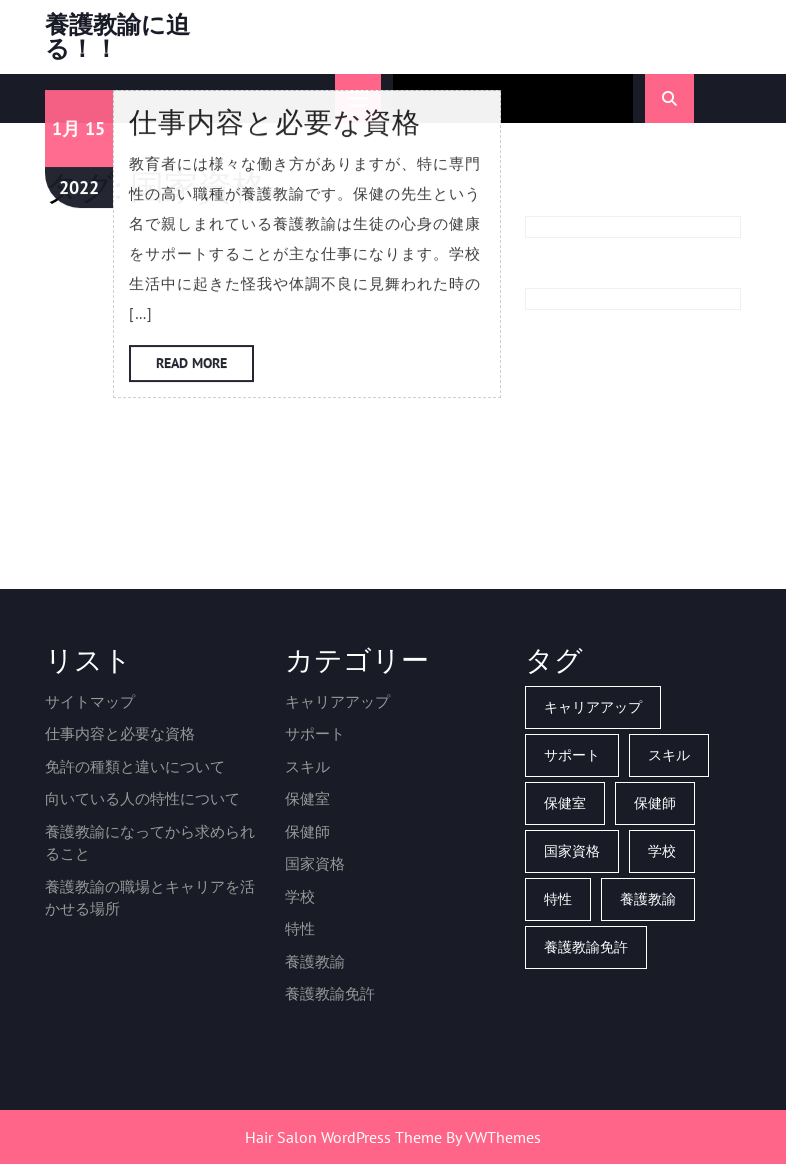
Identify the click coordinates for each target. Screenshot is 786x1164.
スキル (307, 766)
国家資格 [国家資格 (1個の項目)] (572, 851)
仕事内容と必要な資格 (120, 733)
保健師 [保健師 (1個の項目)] (655, 803)
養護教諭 (315, 961)
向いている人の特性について (142, 798)
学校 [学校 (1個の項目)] (662, 851)
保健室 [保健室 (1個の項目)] (565, 803)
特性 (300, 928)
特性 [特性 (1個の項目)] (558, 899)
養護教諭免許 (330, 993)
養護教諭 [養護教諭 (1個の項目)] (648, 899)
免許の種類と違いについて (135, 766)
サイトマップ (90, 701)
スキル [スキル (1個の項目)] (669, 755)
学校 (300, 896)
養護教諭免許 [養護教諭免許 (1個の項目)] (586, 947)
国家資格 (315, 863)
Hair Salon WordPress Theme (343, 1137)
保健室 (307, 798)
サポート (315, 733)
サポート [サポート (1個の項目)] (572, 755)
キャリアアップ (337, 701)
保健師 (307, 831)
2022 (79, 39)
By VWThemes (493, 1137)
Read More (205, 220)
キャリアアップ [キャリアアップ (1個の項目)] (593, 707)
